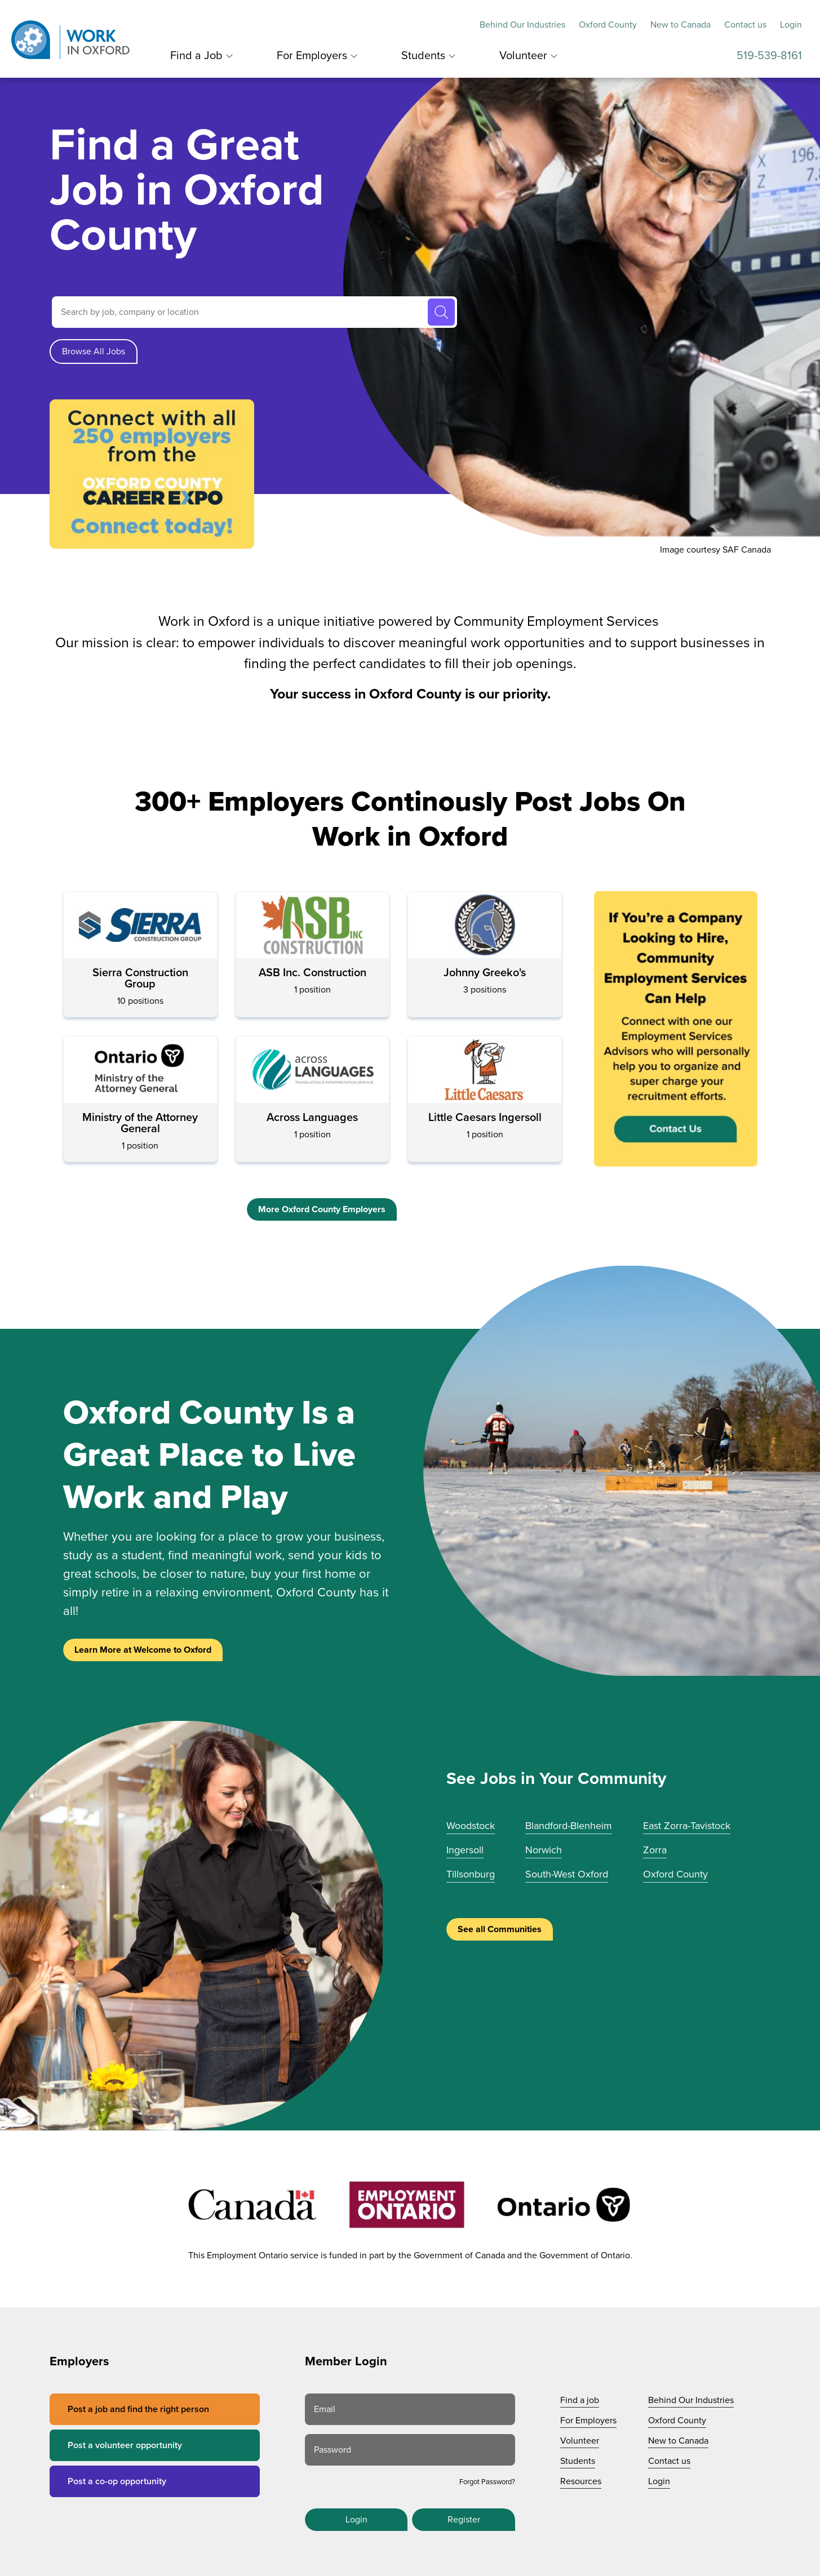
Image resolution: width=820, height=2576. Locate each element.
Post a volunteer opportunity (125, 2445)
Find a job (579, 2400)
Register (463, 2519)
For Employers (312, 56)
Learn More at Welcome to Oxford (142, 1650)
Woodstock (470, 1825)
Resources (580, 2481)
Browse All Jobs (93, 351)
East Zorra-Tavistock (686, 1825)
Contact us (745, 24)
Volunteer (523, 56)
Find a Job (196, 56)
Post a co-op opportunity (117, 2481)
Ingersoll (465, 1850)
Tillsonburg (470, 1874)
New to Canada (680, 24)
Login (791, 24)
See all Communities (500, 1929)
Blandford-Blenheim (568, 1825)
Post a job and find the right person (138, 2409)
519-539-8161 (769, 56)
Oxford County (608, 24)
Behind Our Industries (522, 24)
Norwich (543, 1850)
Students (423, 56)
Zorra (655, 1850)
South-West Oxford (566, 1874)
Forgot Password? (487, 2481)
